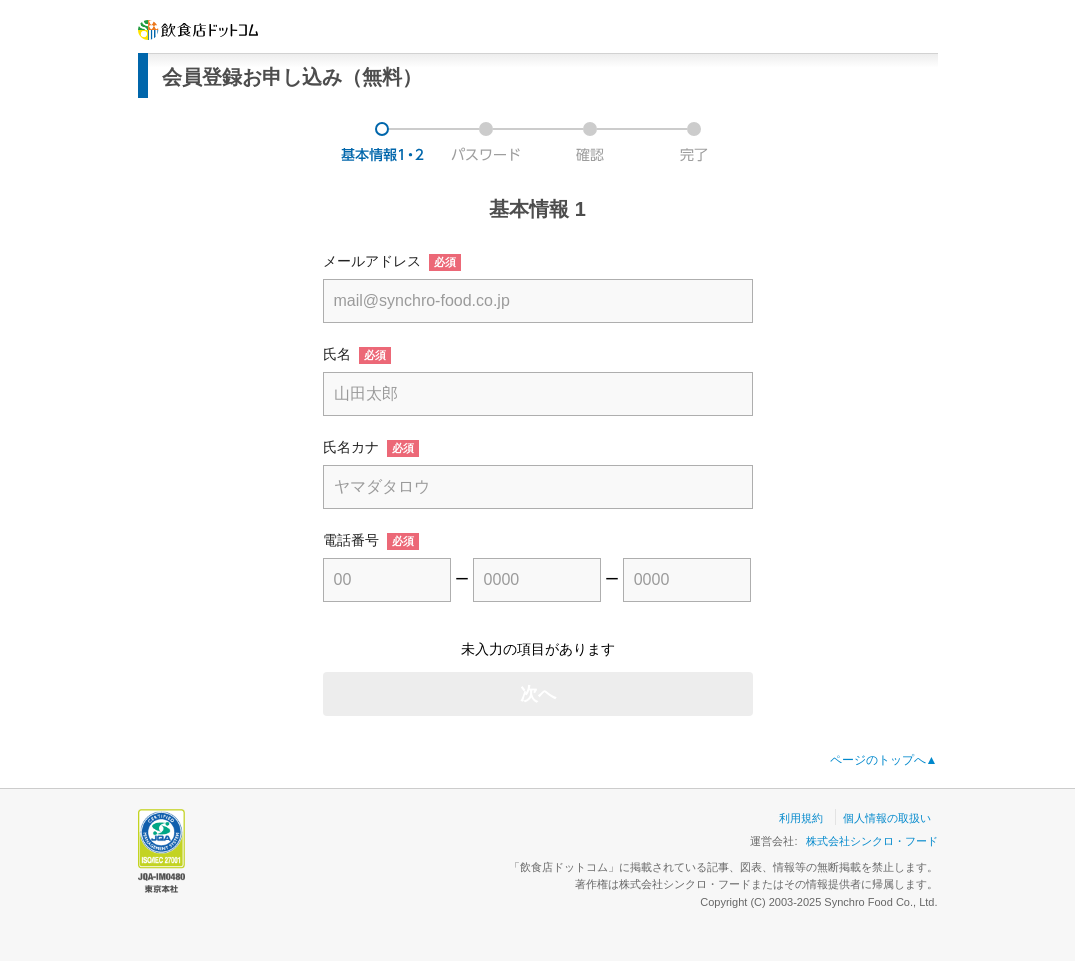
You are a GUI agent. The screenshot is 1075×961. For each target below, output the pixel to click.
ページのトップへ (884, 760)
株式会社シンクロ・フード (872, 841)
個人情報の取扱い (887, 818)
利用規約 (801, 818)
